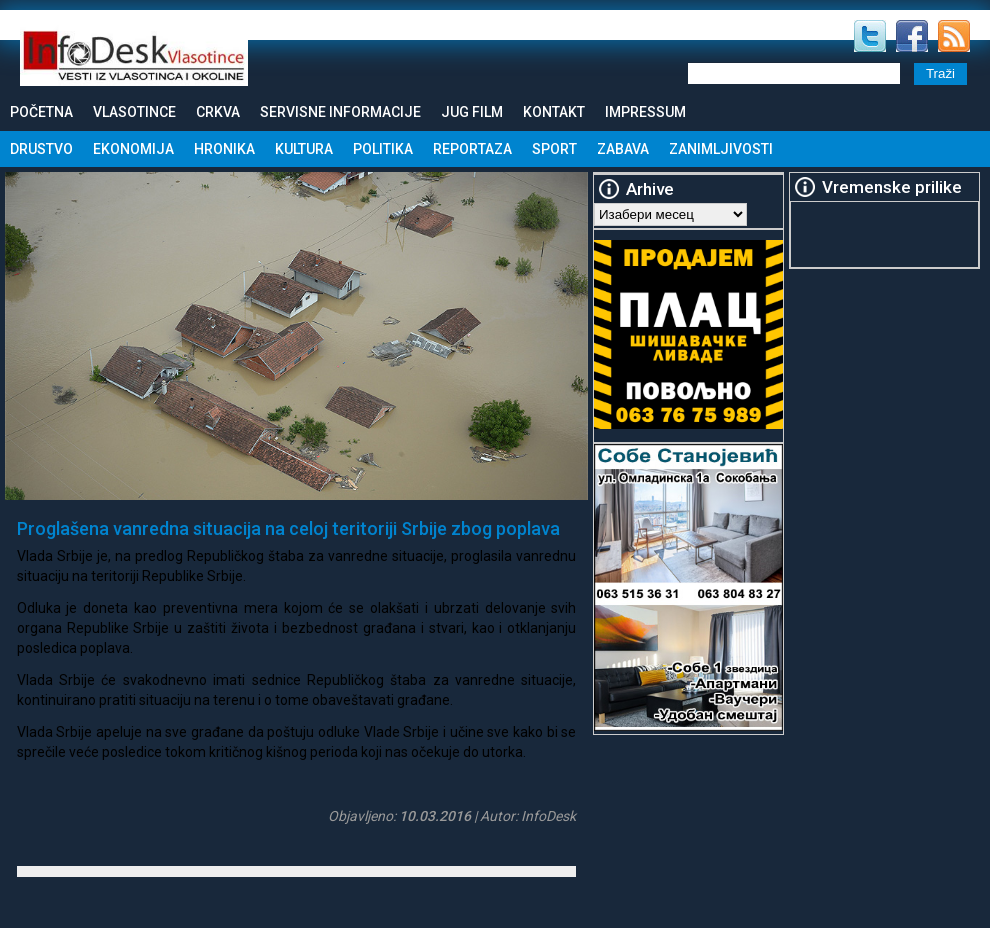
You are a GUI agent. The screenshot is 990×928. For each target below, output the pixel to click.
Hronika (224, 149)
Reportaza (472, 149)
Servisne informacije (340, 112)
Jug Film (472, 112)
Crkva (218, 112)
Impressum (645, 112)
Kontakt (554, 112)
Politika (383, 149)
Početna (41, 112)
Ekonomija (133, 149)
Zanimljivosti (721, 149)
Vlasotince (134, 112)
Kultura (304, 149)
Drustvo (41, 149)
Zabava (623, 149)
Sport (554, 149)
